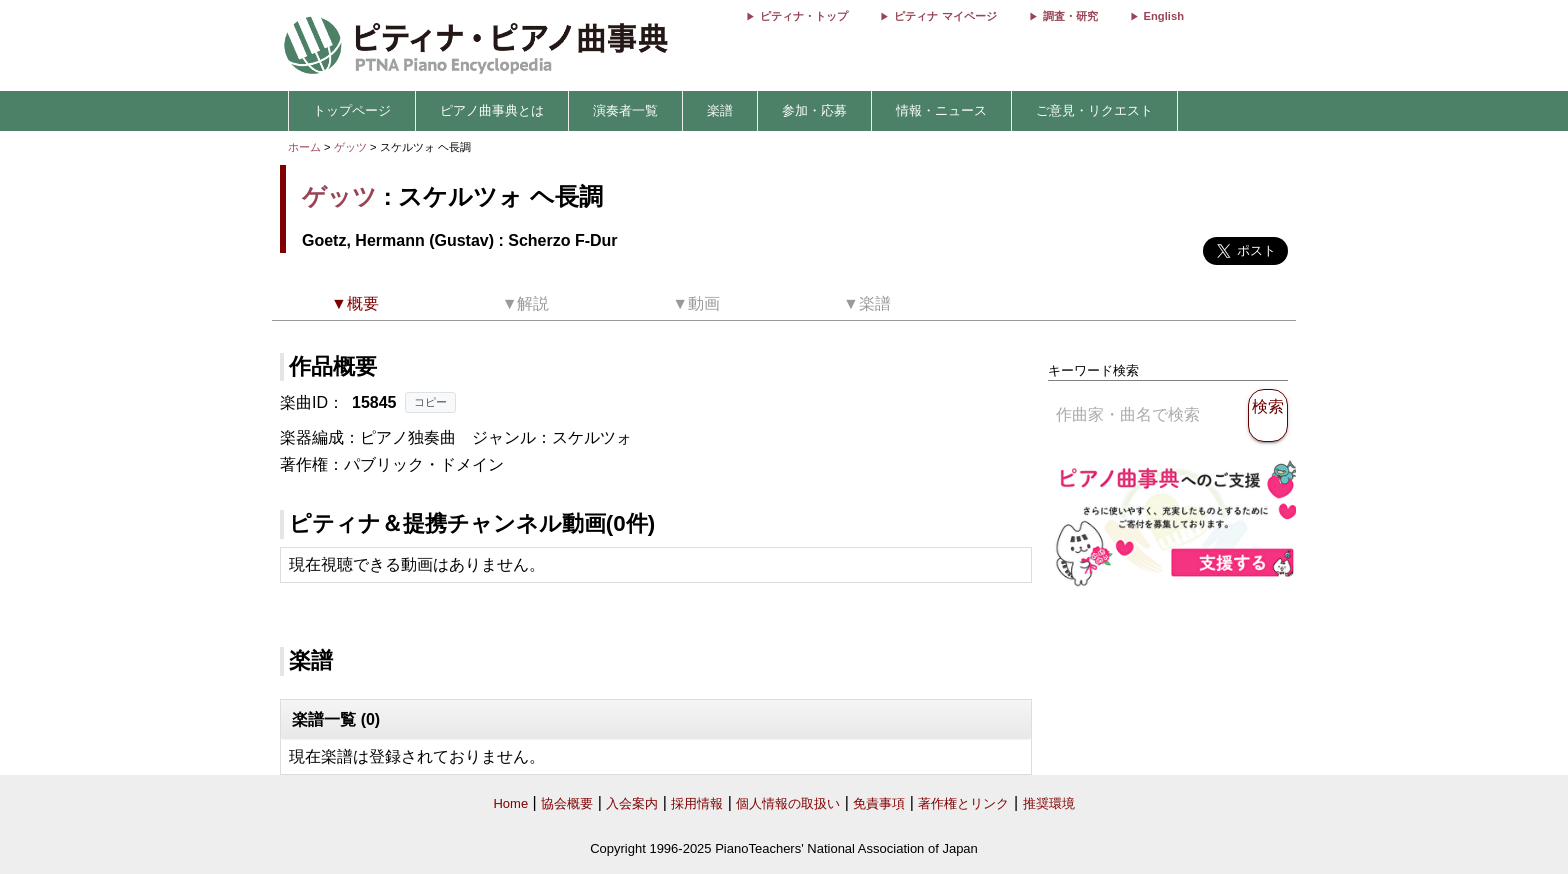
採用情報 (697, 803)
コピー (430, 402)
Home (510, 803)
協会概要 (567, 803)
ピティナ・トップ (804, 16)
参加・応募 (814, 110)
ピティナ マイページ (945, 16)
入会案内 (632, 803)
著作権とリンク (963, 803)
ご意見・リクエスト (1094, 110)
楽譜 (720, 110)
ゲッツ (350, 147)
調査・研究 (1070, 16)
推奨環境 (1049, 803)
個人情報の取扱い (788, 803)
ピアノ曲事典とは (492, 110)
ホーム (304, 147)
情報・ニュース (941, 110)
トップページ (352, 110)
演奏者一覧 (625, 110)
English (1164, 16)
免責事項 (879, 803)
